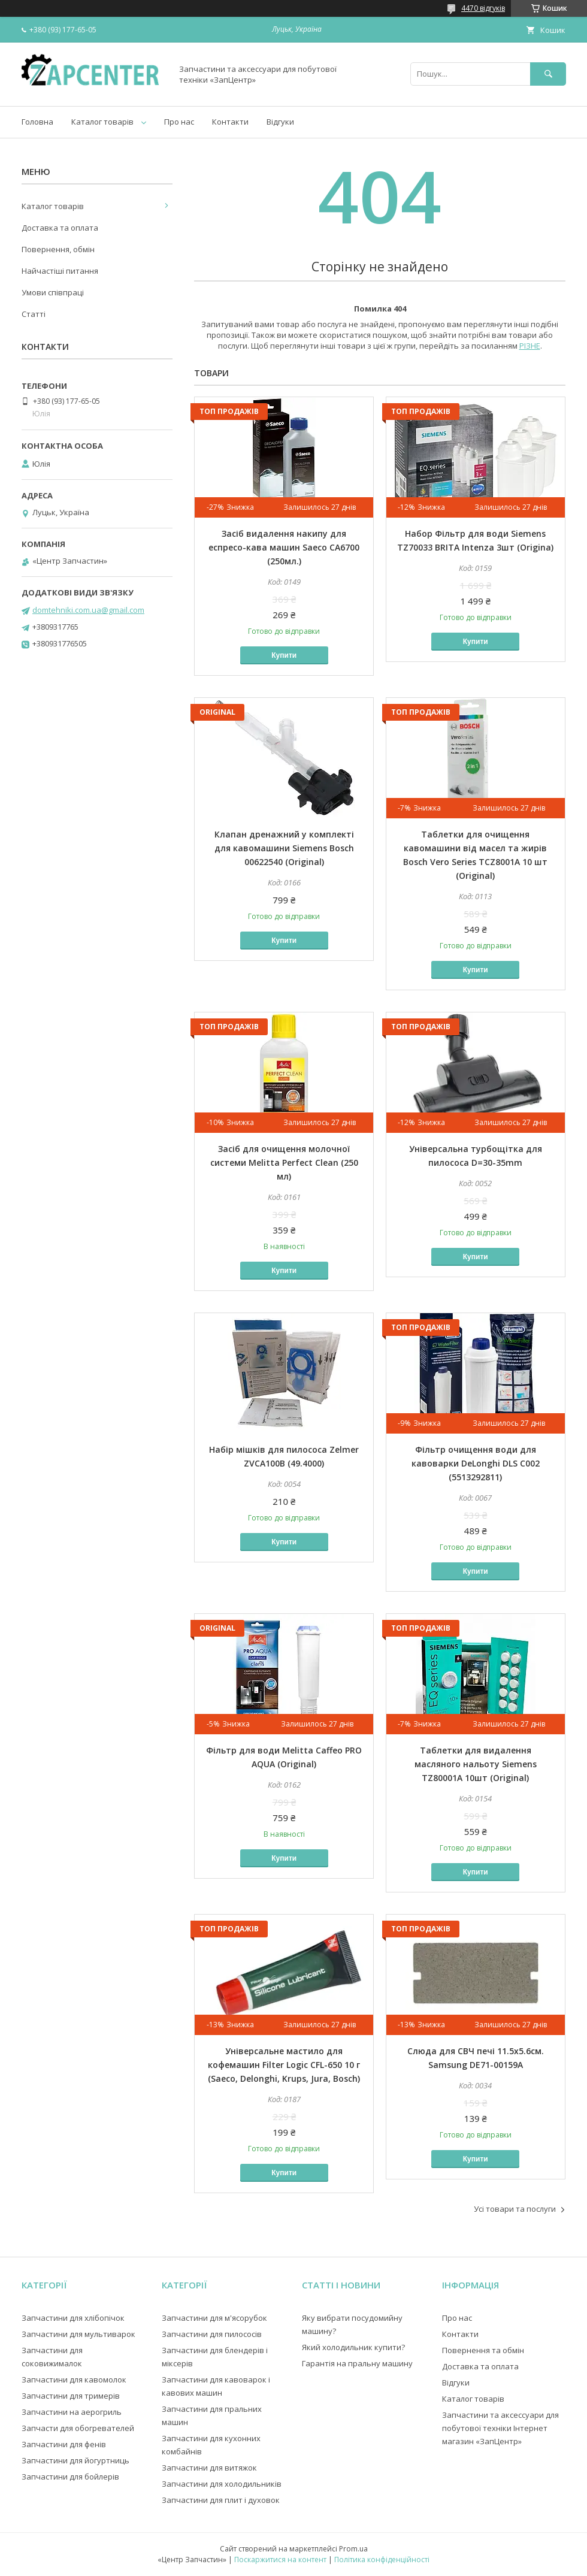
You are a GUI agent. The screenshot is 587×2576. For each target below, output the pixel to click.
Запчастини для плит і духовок (221, 2500)
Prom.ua (353, 2549)
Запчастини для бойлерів (70, 2476)
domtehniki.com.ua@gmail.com (88, 610)
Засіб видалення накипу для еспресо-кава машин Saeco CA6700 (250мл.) (283, 547)
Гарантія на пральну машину (357, 2363)
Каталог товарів (102, 121)
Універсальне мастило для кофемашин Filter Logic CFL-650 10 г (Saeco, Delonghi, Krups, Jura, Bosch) (284, 2064)
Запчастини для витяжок (209, 2467)
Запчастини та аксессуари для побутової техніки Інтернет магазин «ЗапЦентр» (500, 2428)
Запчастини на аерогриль (72, 2411)
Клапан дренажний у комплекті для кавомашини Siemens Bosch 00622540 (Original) (284, 848)
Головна (37, 121)
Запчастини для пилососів (212, 2334)
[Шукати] (548, 74)
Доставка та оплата (60, 227)
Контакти (230, 121)
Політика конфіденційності (381, 2559)
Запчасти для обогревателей (78, 2428)
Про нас (179, 121)
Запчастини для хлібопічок (73, 2317)
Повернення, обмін (58, 249)
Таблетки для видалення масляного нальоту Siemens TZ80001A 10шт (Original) (475, 1763)
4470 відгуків (483, 8)
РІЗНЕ (529, 345)
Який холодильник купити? (353, 2347)
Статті (34, 314)
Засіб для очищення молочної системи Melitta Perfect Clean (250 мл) (284, 1162)
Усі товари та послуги (515, 2208)
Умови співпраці (53, 292)
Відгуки (280, 121)
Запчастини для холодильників (222, 2483)
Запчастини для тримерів (71, 2395)
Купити (283, 655)
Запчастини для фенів (64, 2444)
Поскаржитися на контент (280, 2559)
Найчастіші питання (60, 270)
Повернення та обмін (483, 2350)
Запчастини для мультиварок (78, 2334)
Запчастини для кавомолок (74, 2379)
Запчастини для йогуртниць (75, 2460)
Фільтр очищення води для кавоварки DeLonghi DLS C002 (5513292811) (475, 1463)
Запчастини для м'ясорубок (214, 2317)
